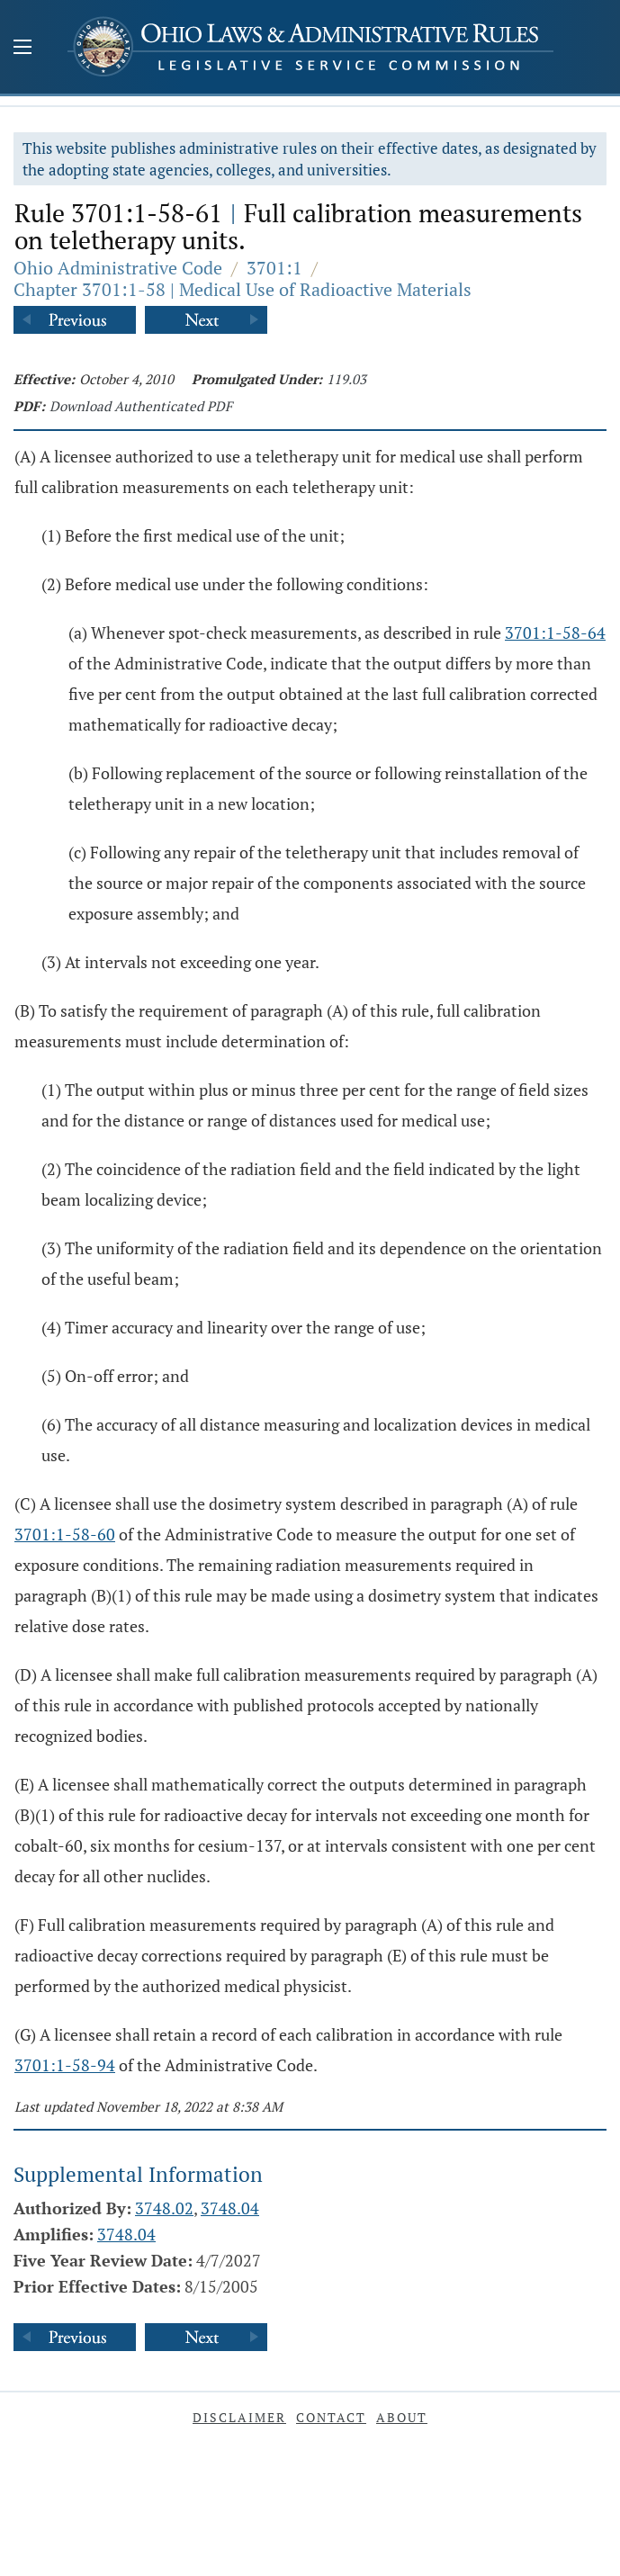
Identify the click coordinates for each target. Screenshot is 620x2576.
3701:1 (274, 268)
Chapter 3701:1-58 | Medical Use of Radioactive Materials (242, 289)
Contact (331, 2417)
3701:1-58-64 (555, 632)
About (401, 2417)
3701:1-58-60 (64, 1534)
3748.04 (230, 2208)
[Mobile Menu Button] (22, 49)
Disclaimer (239, 2417)
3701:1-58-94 (64, 2065)
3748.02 (164, 2208)
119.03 (346, 379)
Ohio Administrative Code (117, 268)
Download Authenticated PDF (140, 406)
